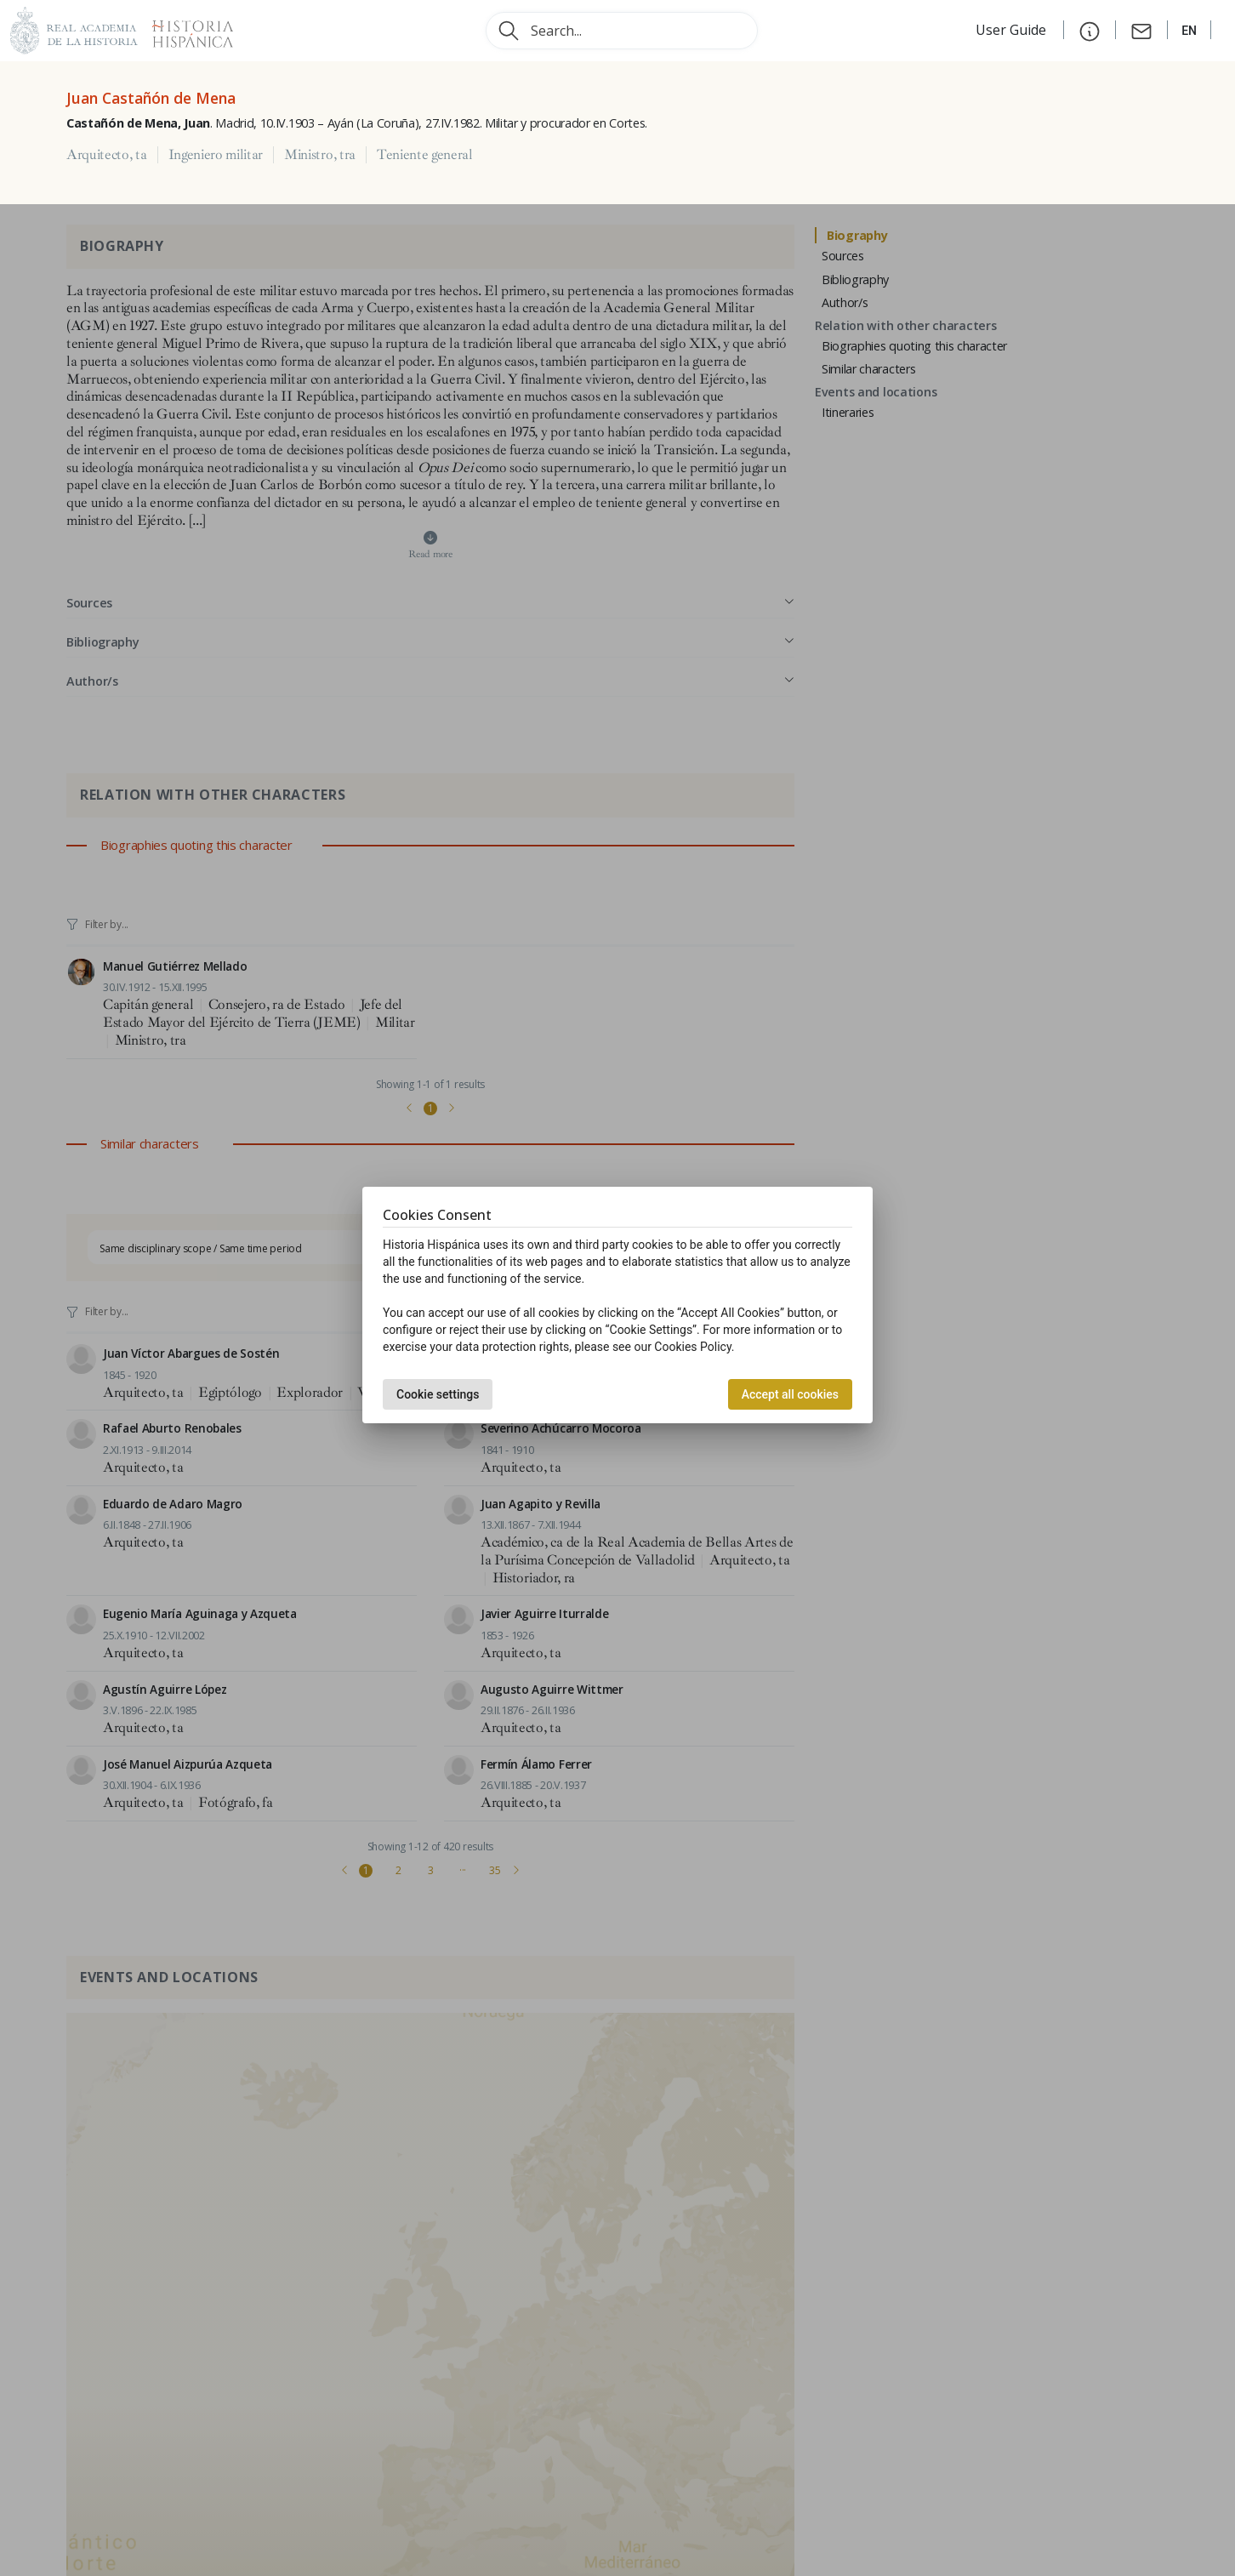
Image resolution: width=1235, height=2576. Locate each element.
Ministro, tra (320, 154)
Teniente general (425, 154)
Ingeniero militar (216, 154)
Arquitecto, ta (106, 154)
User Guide (1013, 29)
